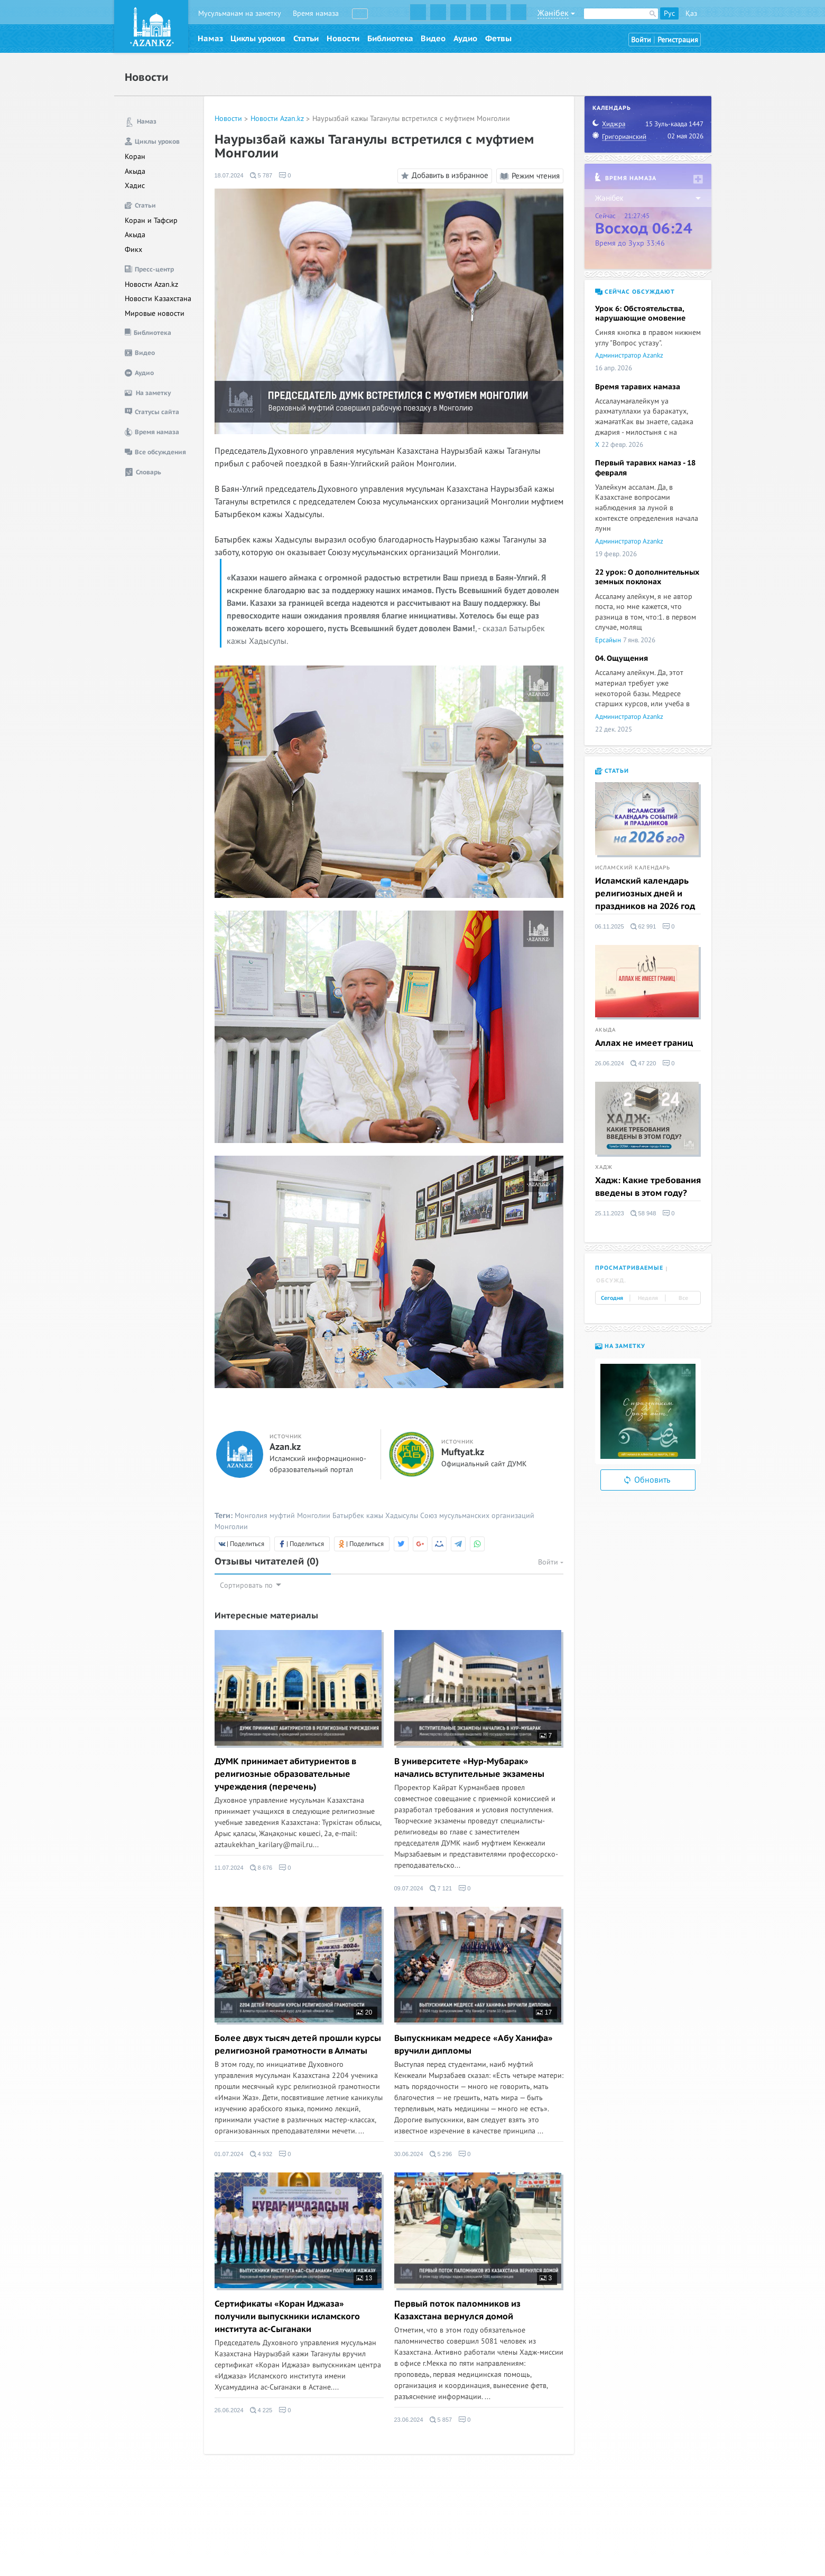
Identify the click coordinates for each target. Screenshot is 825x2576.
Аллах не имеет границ (644, 1043)
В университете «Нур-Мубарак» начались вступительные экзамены (469, 1768)
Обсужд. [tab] (611, 1280)
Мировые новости (154, 313)
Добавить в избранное (443, 176)
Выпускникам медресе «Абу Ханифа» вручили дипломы (473, 2045)
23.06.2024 (408, 2419)
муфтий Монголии (300, 1515)
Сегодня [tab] (612, 1298)
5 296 (441, 2154)
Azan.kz (285, 1447)
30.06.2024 (408, 2154)
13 (364, 2278)
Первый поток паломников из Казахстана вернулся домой (457, 2310)
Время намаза (316, 13)
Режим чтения (530, 176)
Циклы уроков (257, 38)
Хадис (135, 185)
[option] (648, 1411)
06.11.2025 (609, 926)
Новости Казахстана (158, 298)
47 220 (643, 1063)
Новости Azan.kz (151, 284)
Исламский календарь (632, 868)
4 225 (261, 2410)
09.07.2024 (408, 1888)
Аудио (465, 38)
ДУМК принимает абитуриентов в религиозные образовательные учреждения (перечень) (285, 1774)
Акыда (135, 171)
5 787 (261, 175)
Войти (641, 39)
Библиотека (390, 38)
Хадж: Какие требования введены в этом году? (648, 1187)
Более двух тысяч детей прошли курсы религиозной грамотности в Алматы (298, 2045)
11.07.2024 (229, 1868)
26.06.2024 (229, 2410)
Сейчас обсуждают (635, 291)
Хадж (604, 1167)
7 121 (441, 1888)
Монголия (251, 1515)
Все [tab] (683, 1298)
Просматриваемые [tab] (629, 1267)
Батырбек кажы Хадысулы (375, 1515)
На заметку (620, 1346)
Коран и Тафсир (151, 220)
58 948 (643, 1213)
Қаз (691, 13)
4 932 (261, 2154)
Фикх (133, 249)
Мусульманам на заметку (239, 13)
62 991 (643, 926)
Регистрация (677, 39)
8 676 (261, 1868)
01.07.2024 (229, 2154)
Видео (433, 38)
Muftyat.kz (462, 1452)
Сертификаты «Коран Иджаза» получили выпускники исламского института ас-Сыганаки (287, 2316)
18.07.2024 (229, 175)
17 (544, 2012)
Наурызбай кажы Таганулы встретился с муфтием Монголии (411, 118)
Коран (135, 156)
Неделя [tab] (648, 1298)
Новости (343, 38)
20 (364, 2012)
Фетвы (498, 38)
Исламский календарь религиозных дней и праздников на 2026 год (645, 893)
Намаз (210, 38)
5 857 (441, 2419)
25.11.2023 (609, 1213)
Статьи (306, 38)
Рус (669, 13)
